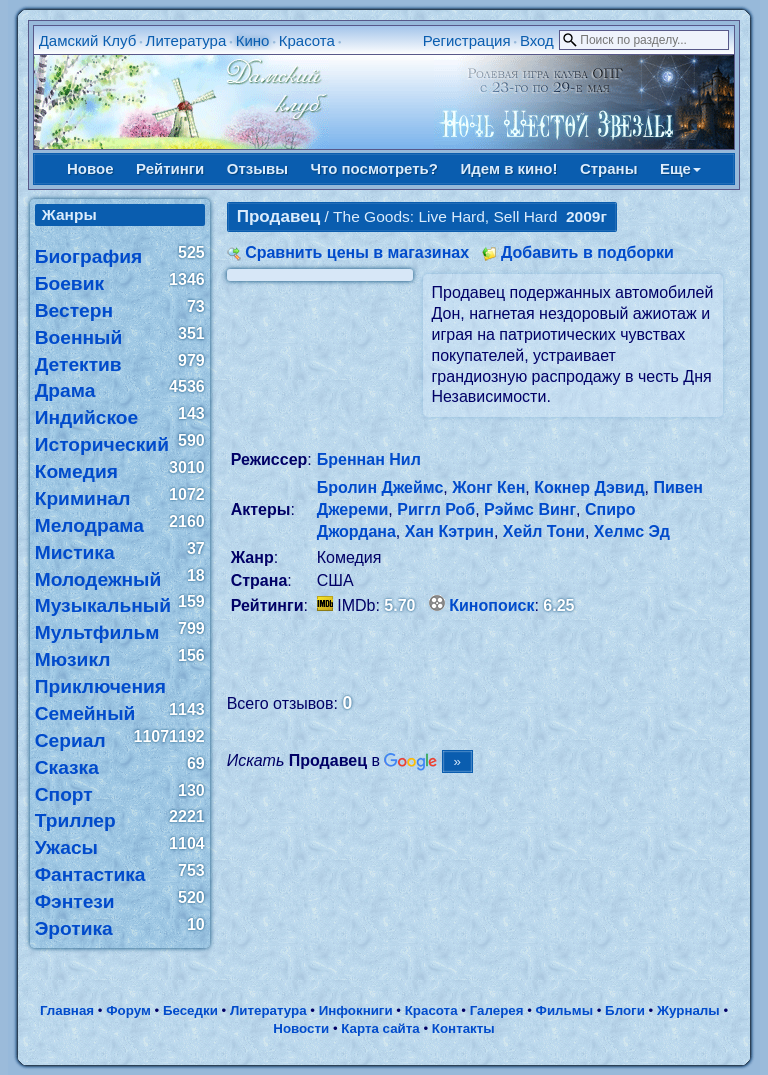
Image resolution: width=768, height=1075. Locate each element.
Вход (537, 40)
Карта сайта (380, 1028)
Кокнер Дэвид (589, 487)
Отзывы (257, 168)
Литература (186, 40)
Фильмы (564, 1010)
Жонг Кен (488, 487)
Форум (128, 1010)
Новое (90, 168)
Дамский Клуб (88, 40)
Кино (253, 40)
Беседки (190, 1010)
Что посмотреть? (374, 168)
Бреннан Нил (369, 459)
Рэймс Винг (530, 509)
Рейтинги (170, 168)
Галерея (497, 1010)
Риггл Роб (436, 509)
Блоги (625, 1010)
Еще (680, 168)
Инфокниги (356, 1010)
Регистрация (467, 40)
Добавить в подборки (587, 252)
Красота (307, 40)
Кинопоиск (491, 605)
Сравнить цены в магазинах (357, 252)
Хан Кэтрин (449, 531)
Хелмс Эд (632, 531)
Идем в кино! (508, 168)
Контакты (463, 1028)
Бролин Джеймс (380, 487)
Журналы (688, 1010)
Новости (301, 1028)
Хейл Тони (544, 531)
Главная (67, 1010)
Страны (609, 168)
